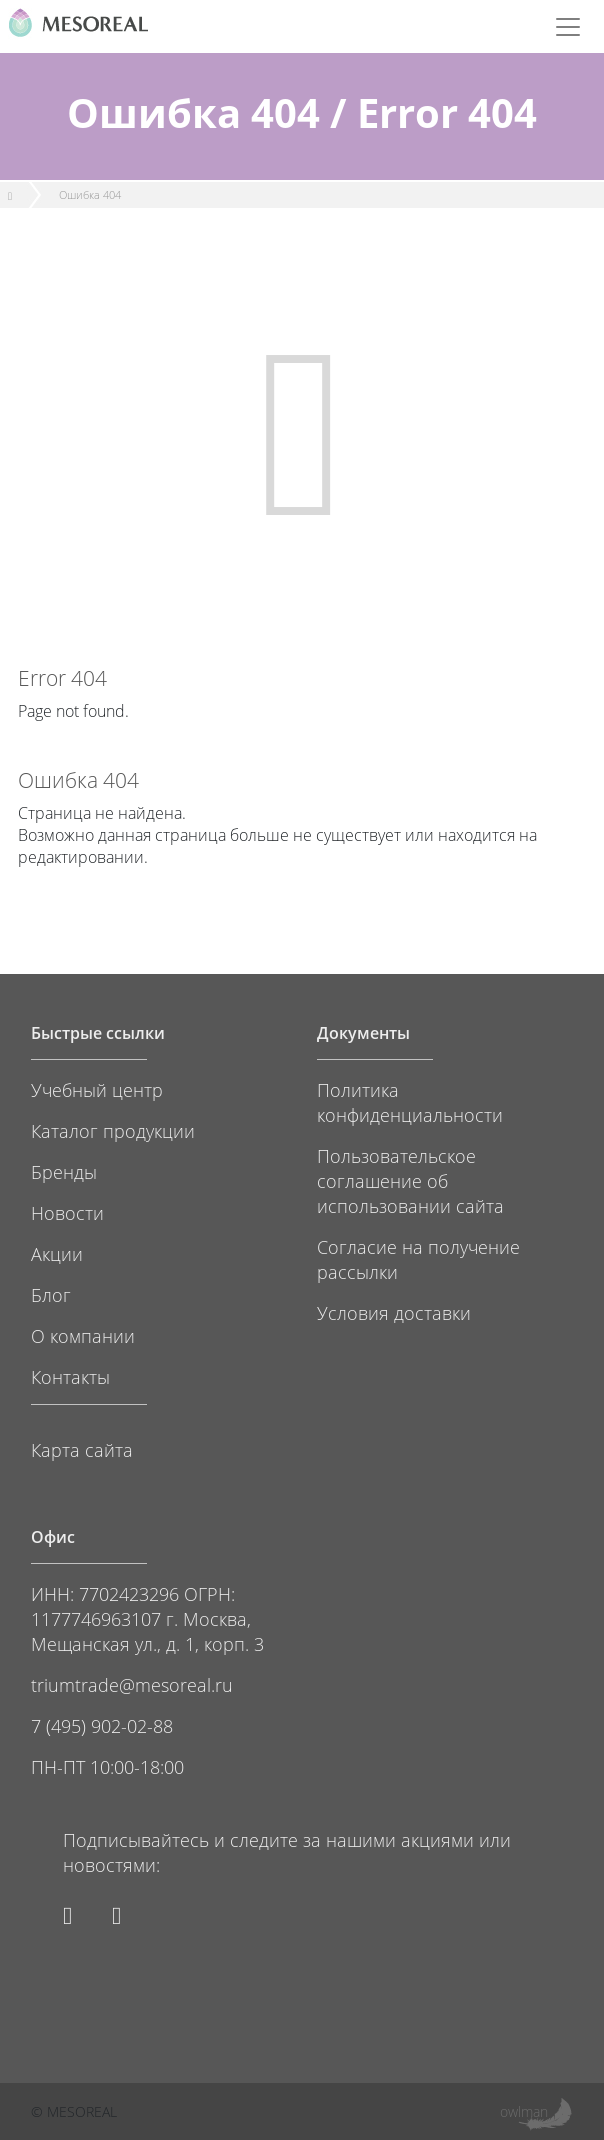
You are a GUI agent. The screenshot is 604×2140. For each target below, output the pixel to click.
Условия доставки (394, 1312)
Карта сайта (82, 1449)
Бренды (64, 1171)
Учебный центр (97, 1089)
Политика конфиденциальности (410, 1102)
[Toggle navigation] (568, 27)
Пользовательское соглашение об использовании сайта (410, 1180)
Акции (57, 1253)
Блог (51, 1294)
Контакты (70, 1376)
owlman (524, 2111)
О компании (83, 1335)
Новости (67, 1212)
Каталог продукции (113, 1130)
